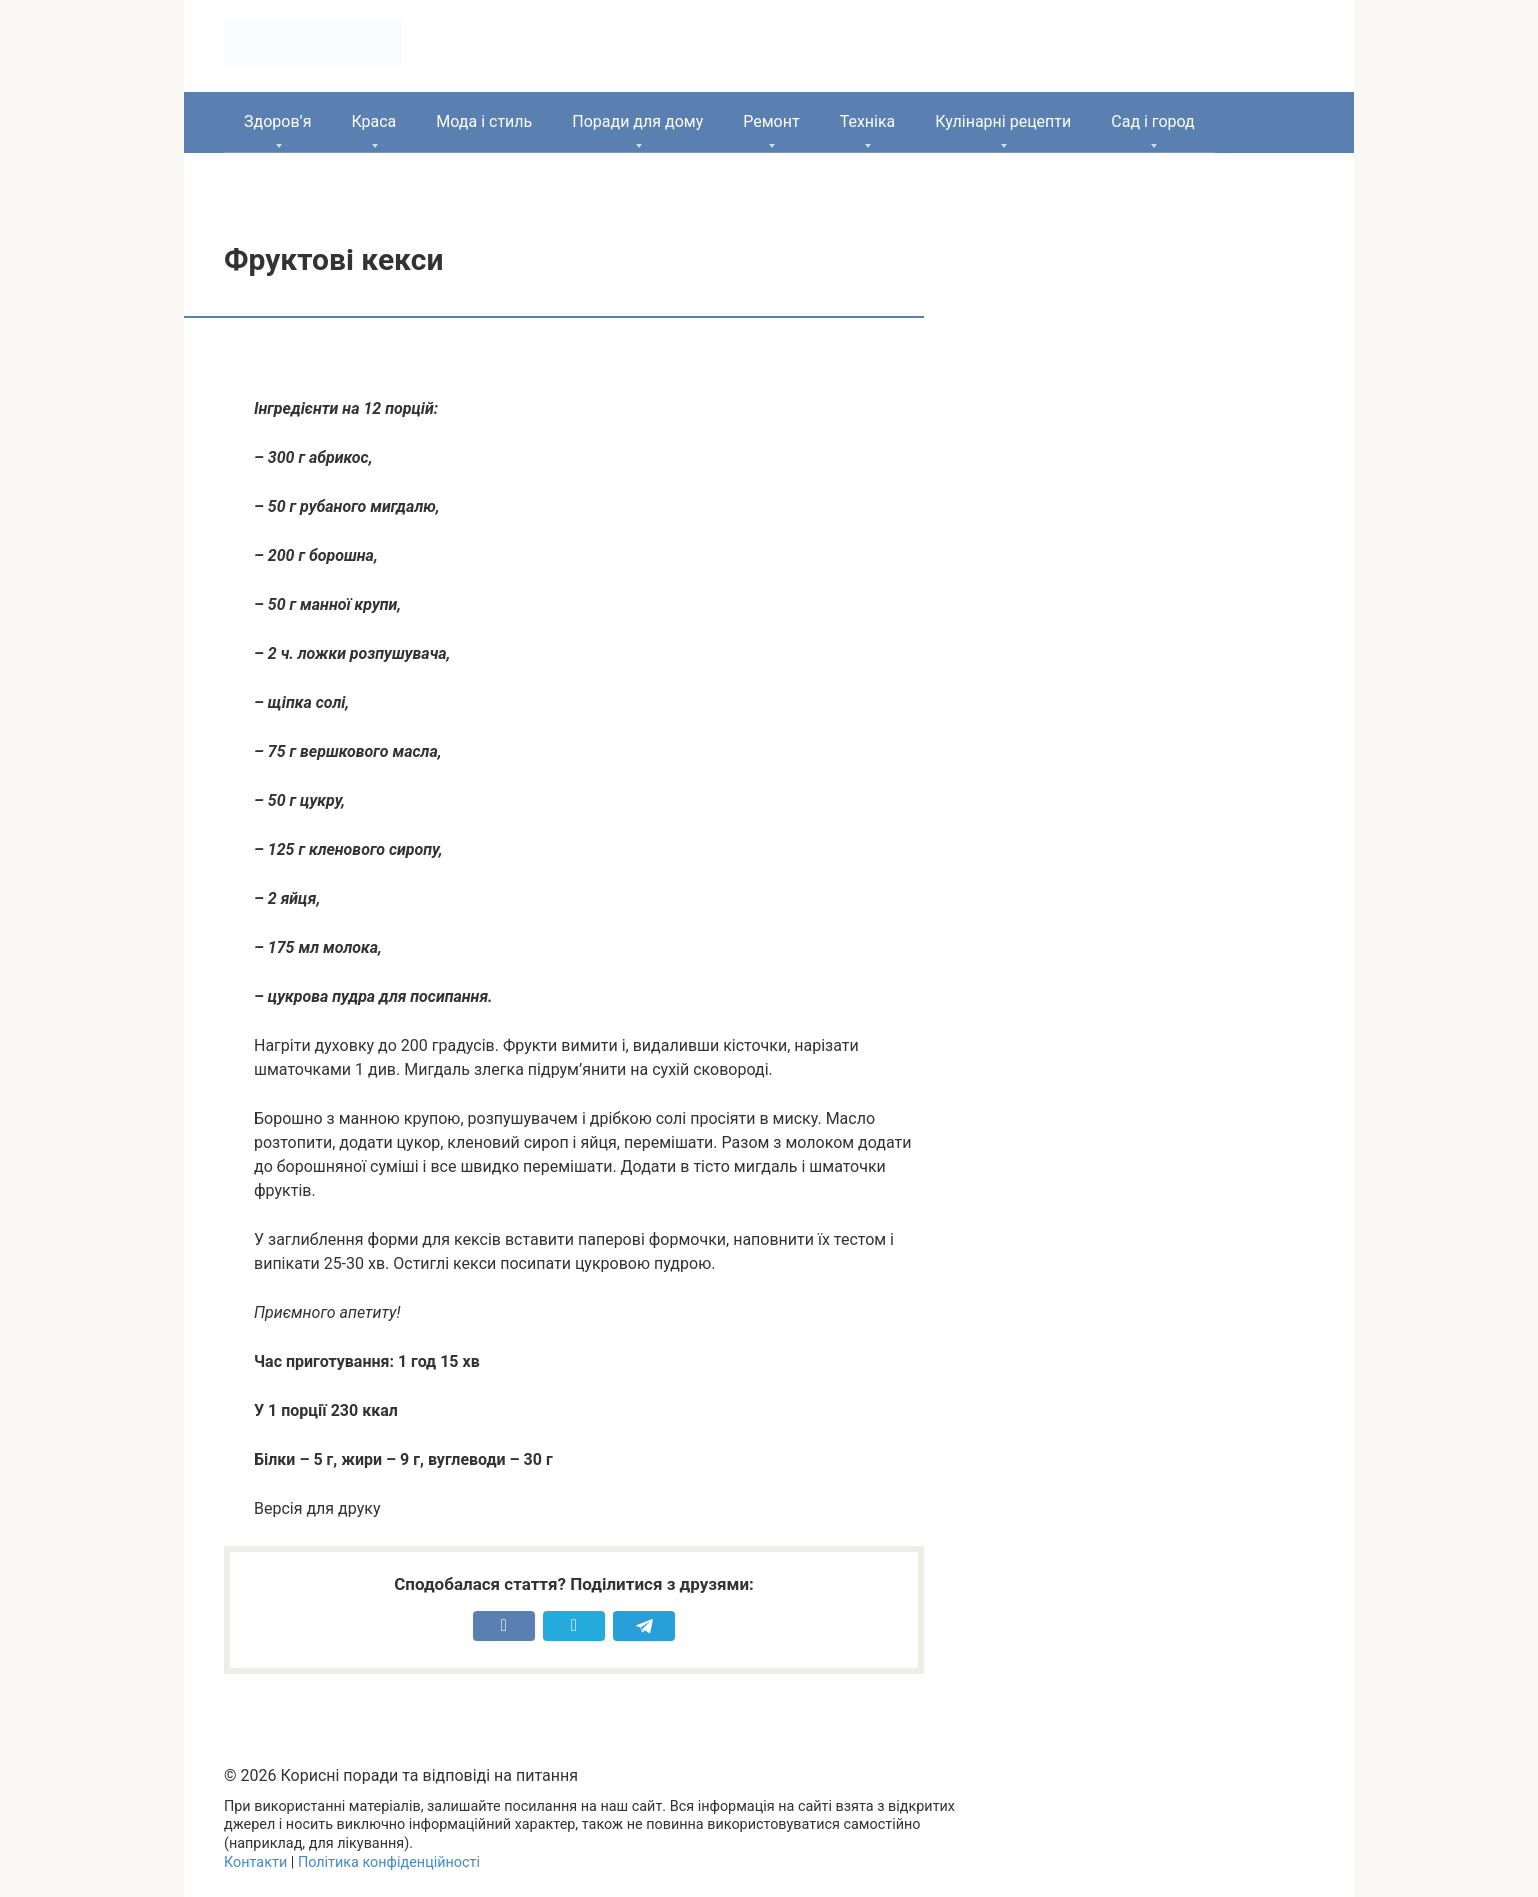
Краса (373, 121)
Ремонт (771, 121)
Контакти (255, 1862)
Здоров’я (277, 121)
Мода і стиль (484, 121)
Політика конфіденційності (389, 1862)
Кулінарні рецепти (1003, 121)
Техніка (868, 121)
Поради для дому (637, 121)
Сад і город (1153, 121)
